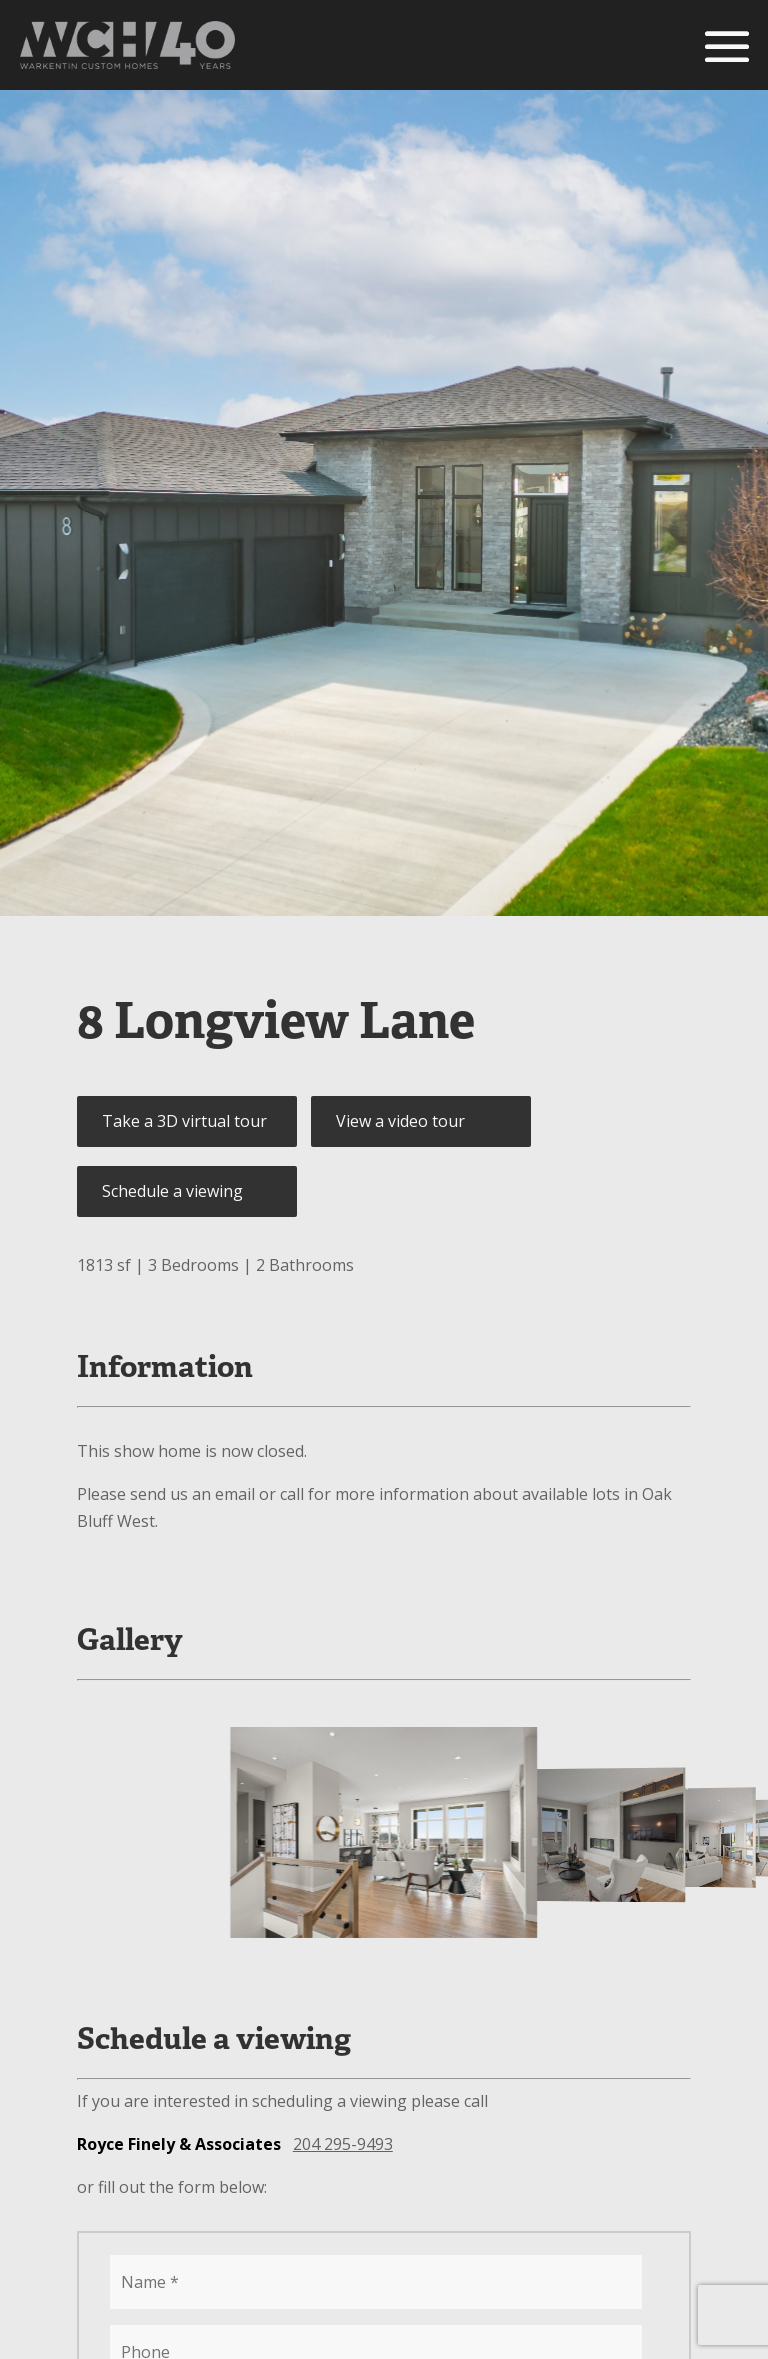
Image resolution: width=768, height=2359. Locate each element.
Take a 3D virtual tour (184, 1121)
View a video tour (400, 1121)
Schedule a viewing (172, 1191)
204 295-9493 (343, 2144)
